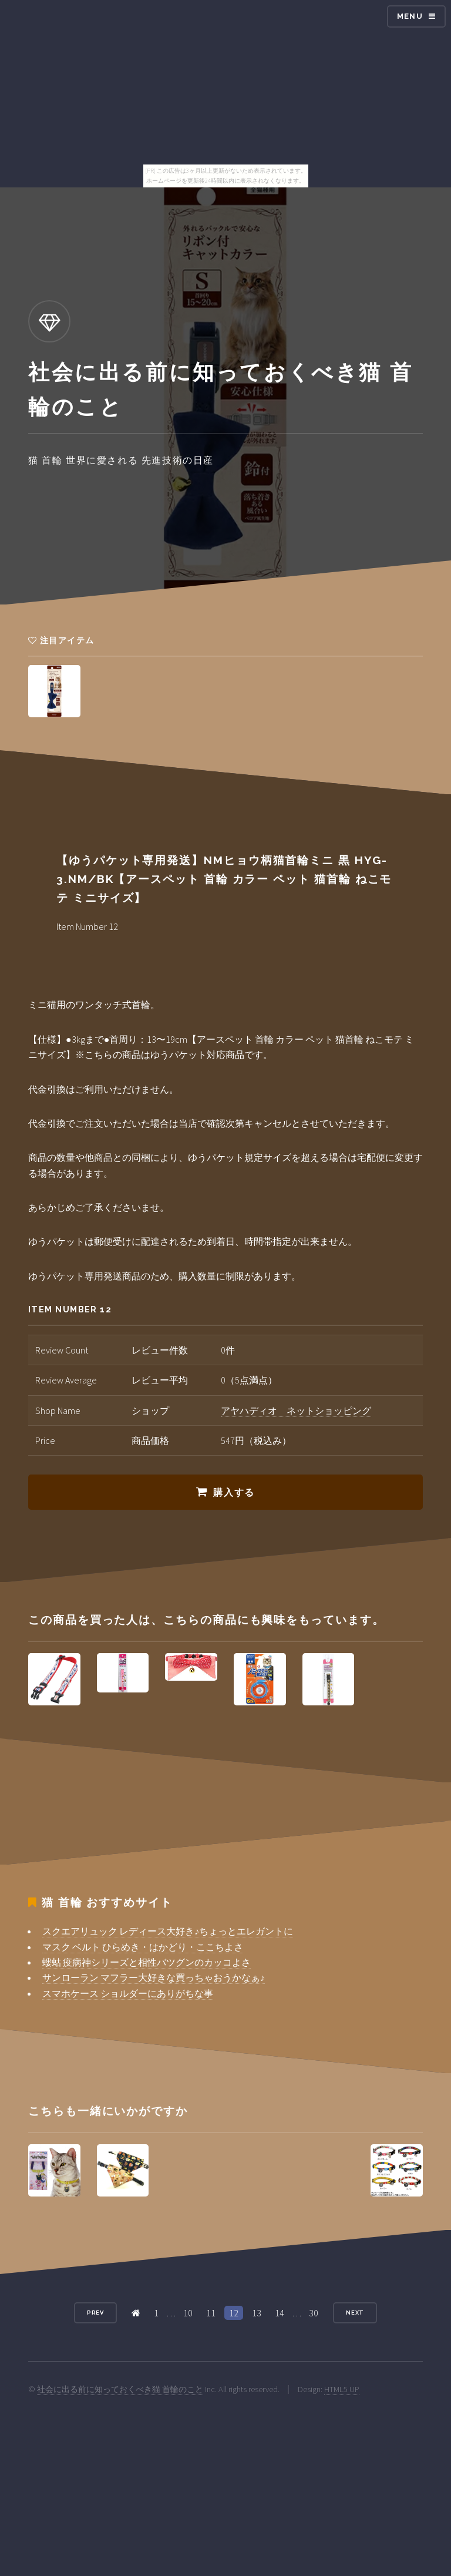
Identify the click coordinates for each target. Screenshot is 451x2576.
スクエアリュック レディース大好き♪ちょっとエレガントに (167, 1931)
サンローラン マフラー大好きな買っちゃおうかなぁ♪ (153, 1977)
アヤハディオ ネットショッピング (296, 1410)
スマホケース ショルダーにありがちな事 (127, 1993)
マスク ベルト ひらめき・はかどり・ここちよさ (142, 1947)
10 (188, 2313)
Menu (410, 16)
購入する (233, 1492)
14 (279, 2313)
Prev (96, 2312)
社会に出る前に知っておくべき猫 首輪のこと (120, 2389)
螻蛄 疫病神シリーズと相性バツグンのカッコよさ (146, 1962)
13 (256, 2313)
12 (233, 2313)
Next (355, 2312)
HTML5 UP (341, 2389)
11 (211, 2313)
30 (313, 2313)
